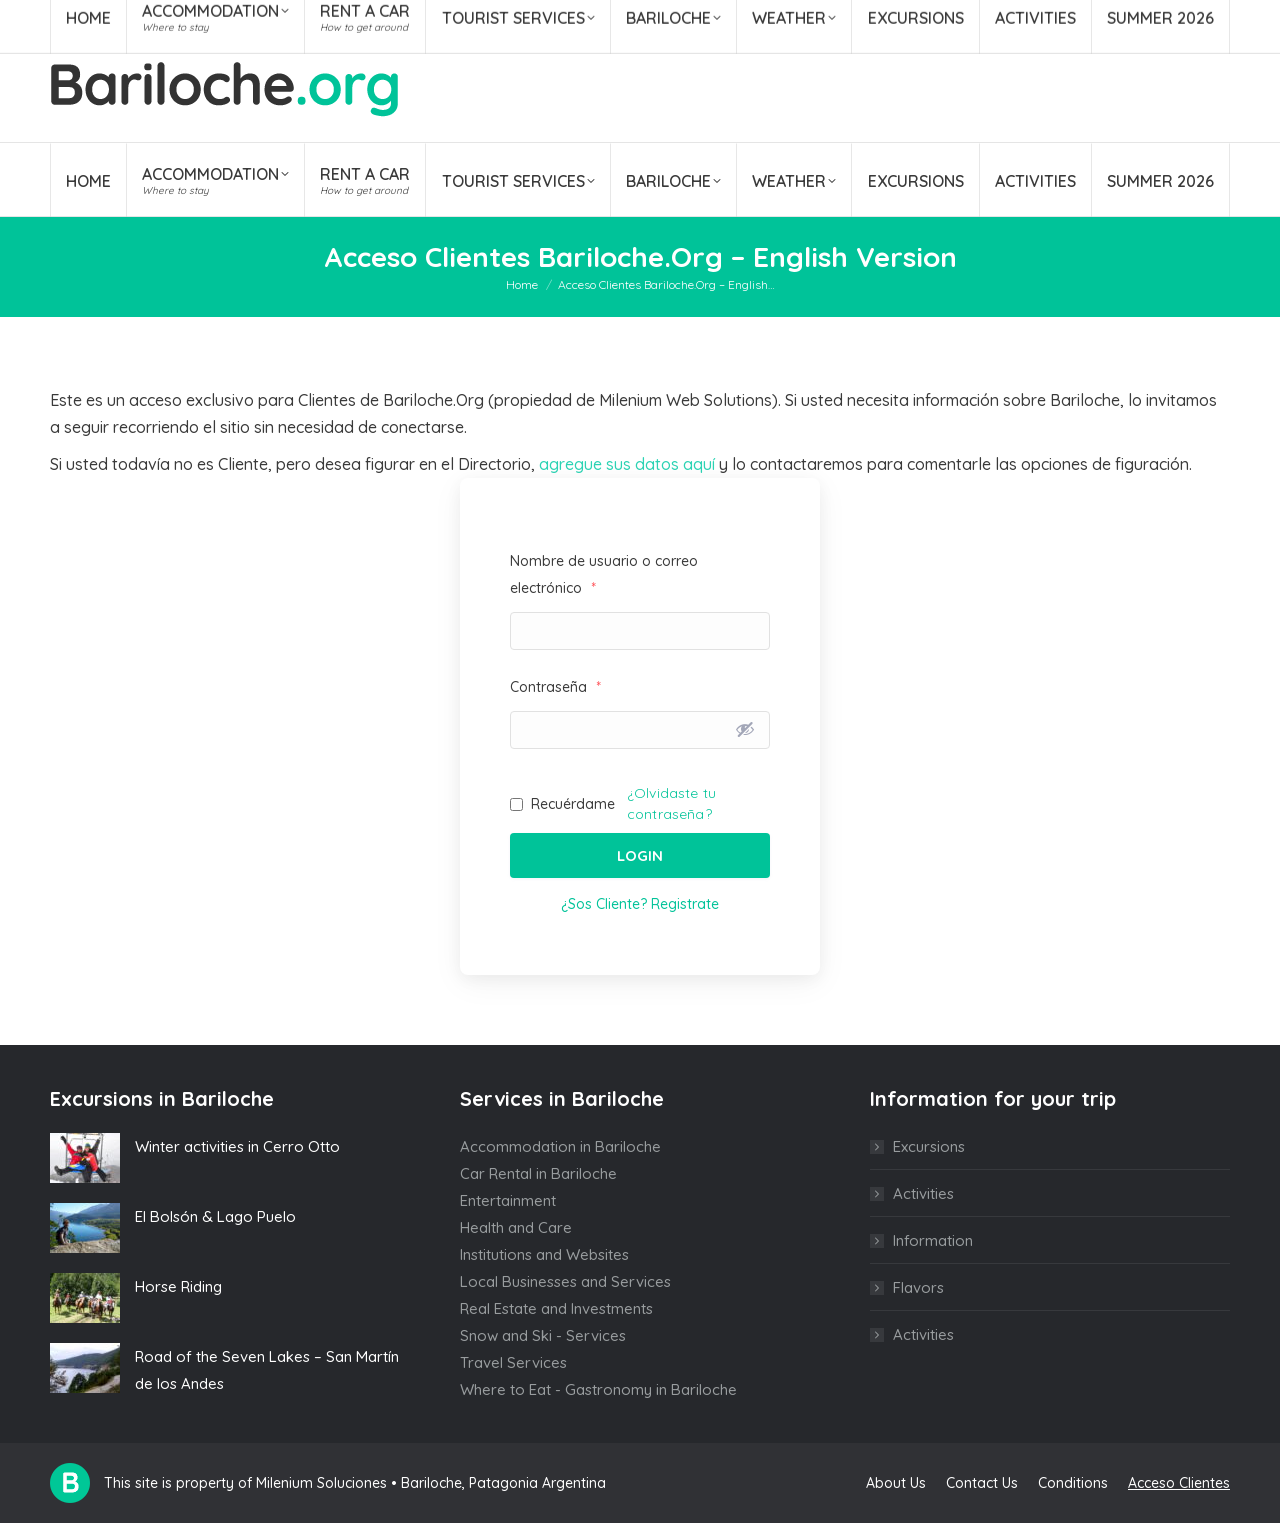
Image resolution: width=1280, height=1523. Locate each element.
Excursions (929, 1146)
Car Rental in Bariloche (538, 1173)
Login (640, 855)
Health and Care (516, 1227)
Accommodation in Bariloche (560, 1146)
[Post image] (85, 1158)
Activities (923, 1193)
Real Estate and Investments (556, 1308)
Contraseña (555, 687)
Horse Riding (178, 1286)
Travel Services (513, 1362)
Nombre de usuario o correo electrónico (604, 574)
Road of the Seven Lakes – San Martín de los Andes (267, 1370)
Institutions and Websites (544, 1254)
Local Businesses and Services (565, 1281)
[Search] (1033, 18)
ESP (1140, 18)
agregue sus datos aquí (627, 464)
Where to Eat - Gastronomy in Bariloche (598, 1389)
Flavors (918, 1287)
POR (1216, 18)
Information (933, 1240)
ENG (1177, 18)
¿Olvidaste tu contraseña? (671, 803)
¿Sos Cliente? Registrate (640, 904)
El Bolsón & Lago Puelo (215, 1216)
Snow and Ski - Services (543, 1335)
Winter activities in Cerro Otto (237, 1146)
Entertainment (508, 1200)
